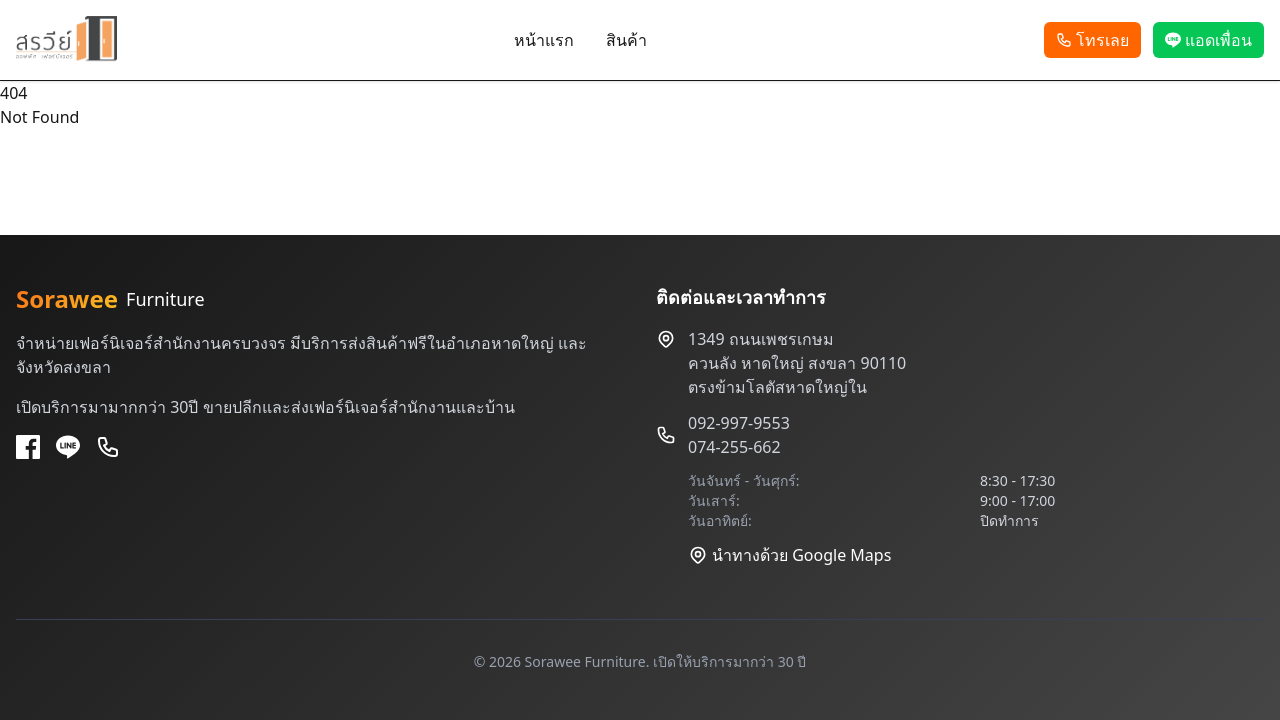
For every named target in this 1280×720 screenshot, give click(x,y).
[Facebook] (28, 447)
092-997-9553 (739, 423)
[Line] (68, 447)
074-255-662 (734, 447)
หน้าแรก (544, 40)
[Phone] (108, 447)
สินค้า (626, 40)
